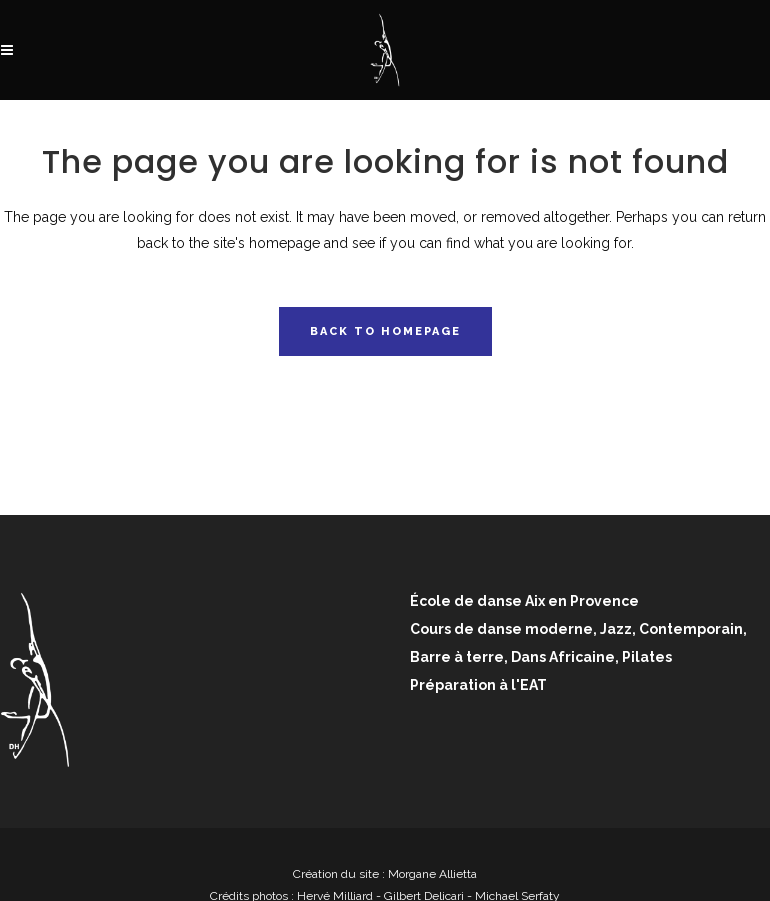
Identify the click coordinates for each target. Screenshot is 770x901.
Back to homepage (385, 331)
